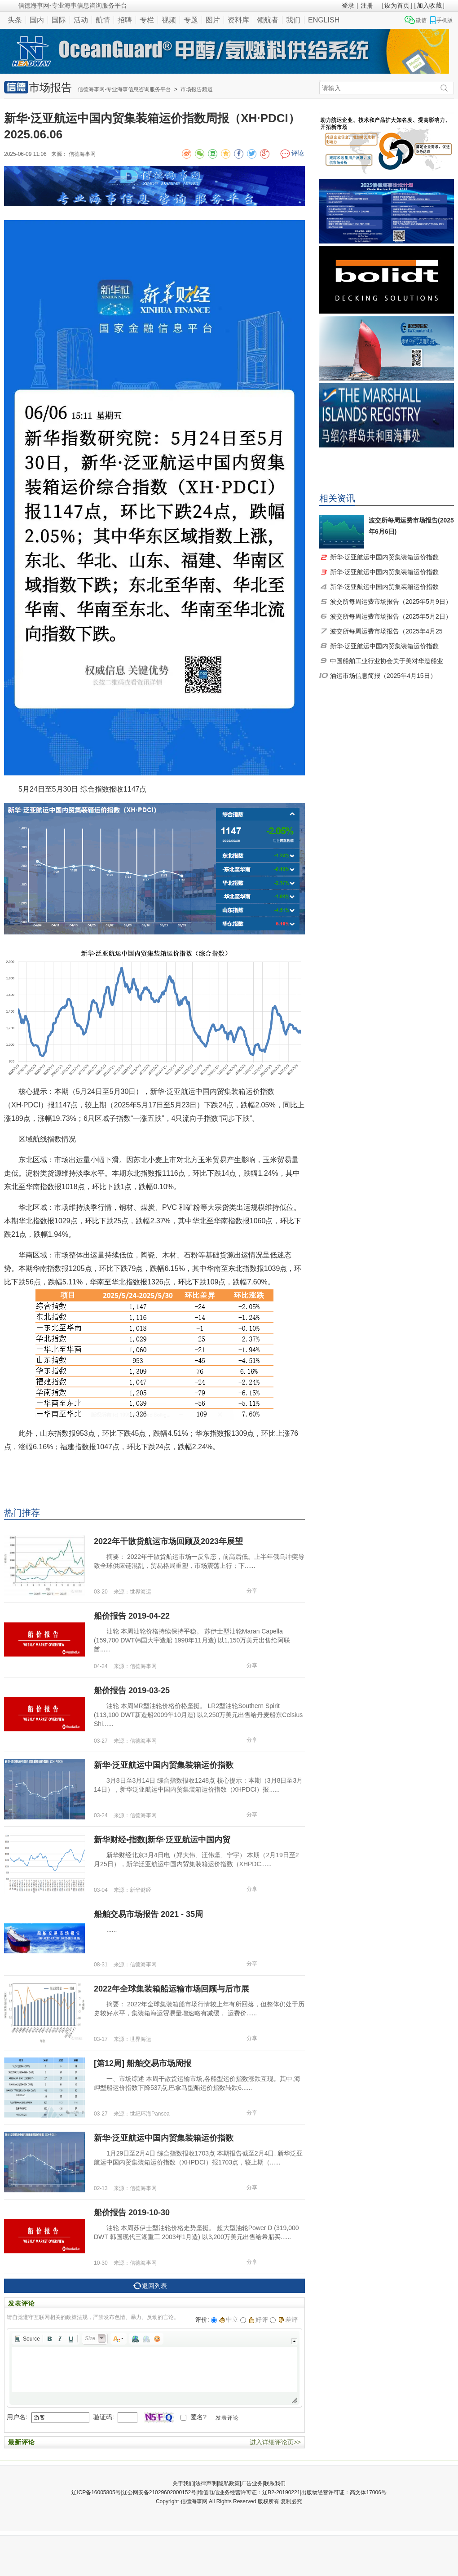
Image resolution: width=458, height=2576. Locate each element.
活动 (81, 20)
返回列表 (150, 2285)
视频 (169, 20)
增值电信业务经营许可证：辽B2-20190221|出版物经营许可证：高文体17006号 (292, 2492)
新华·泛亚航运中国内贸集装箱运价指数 (163, 1765)
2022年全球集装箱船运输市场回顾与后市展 (171, 1988)
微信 (421, 20)
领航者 (267, 20)
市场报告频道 (197, 89)
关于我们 (183, 2483)
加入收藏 (429, 5)
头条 (15, 20)
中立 (228, 2319)
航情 (103, 20)
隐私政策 (229, 2483)
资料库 (238, 20)
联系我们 (275, 2483)
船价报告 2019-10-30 (132, 2212)
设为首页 (397, 5)
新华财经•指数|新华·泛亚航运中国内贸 (162, 1839)
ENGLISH (323, 20)
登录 (348, 5)
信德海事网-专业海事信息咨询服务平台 (124, 89)
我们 (293, 20)
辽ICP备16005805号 (95, 2492)
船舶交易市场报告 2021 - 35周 (148, 1914)
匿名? (198, 2417)
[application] (154, 2368)
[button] (27, 2339)
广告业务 (252, 2483)
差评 (288, 2319)
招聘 (125, 20)
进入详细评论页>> (275, 2442)
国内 (37, 20)
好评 (258, 2319)
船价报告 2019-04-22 (132, 1615)
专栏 (147, 20)
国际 (59, 20)
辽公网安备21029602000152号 (159, 2492)
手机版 (444, 20)
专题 (191, 20)
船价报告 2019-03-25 (132, 1690)
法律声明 (206, 2483)
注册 (367, 5)
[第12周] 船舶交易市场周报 (142, 2063)
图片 (213, 20)
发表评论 (227, 2418)
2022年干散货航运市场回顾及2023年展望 (168, 1541)
